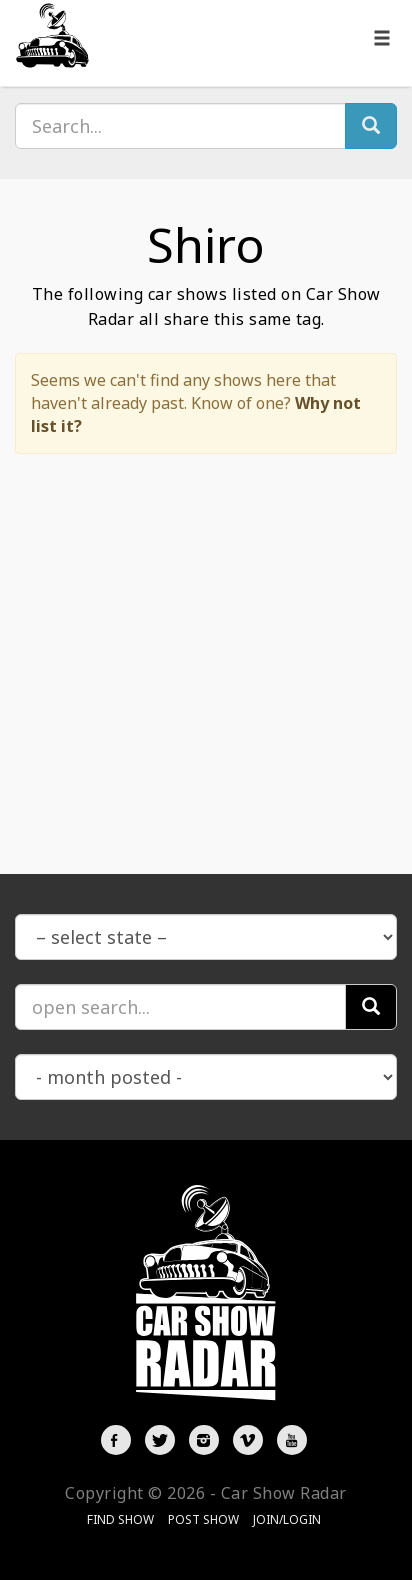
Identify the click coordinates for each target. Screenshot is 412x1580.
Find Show (120, 1519)
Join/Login (287, 1519)
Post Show (203, 1519)
